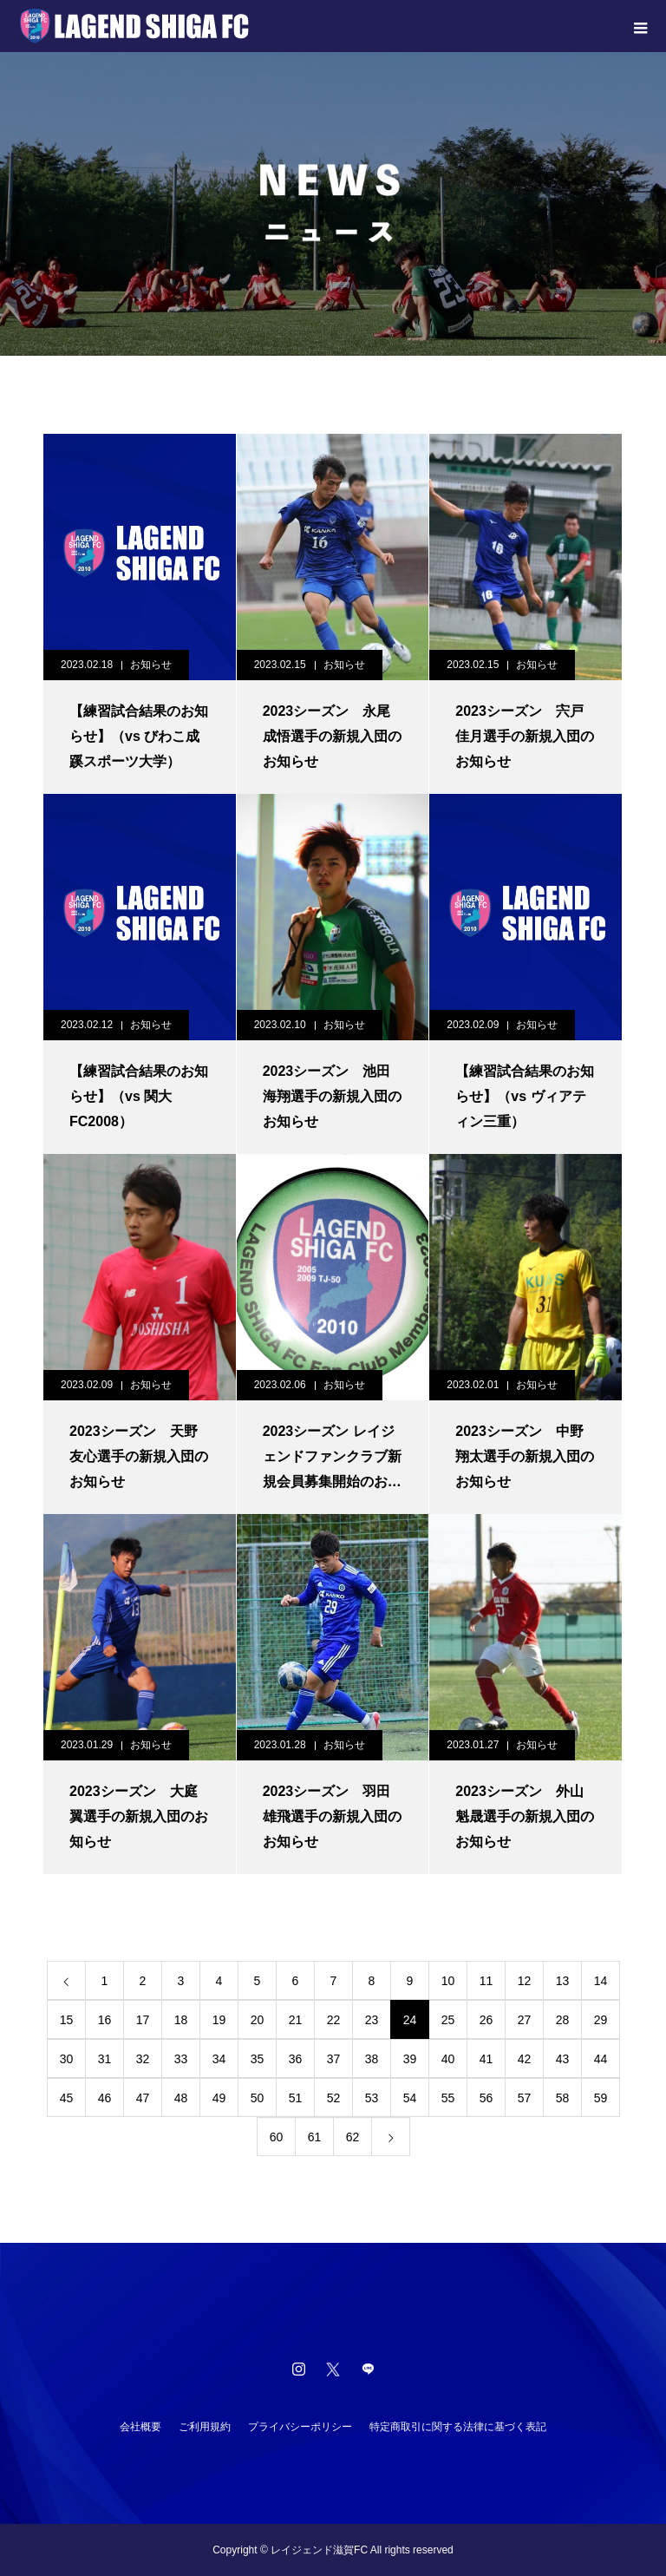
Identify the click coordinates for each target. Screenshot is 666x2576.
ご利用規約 (205, 2427)
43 (563, 2059)
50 (257, 2098)
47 (143, 2098)
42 (525, 2059)
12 (525, 1981)
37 (334, 2059)
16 (105, 2020)
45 (67, 2098)
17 (143, 2020)
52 (334, 2098)
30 (67, 2059)
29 (601, 2020)
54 (410, 2098)
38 (372, 2059)
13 (563, 1981)
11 (486, 1981)
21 (296, 2020)
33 (181, 2059)
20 (257, 2020)
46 (105, 2098)
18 (181, 2020)
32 (143, 2059)
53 (372, 2098)
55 (448, 2098)
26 (486, 2020)
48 (181, 2098)
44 (601, 2059)
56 (486, 2098)
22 (334, 2020)
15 (67, 2020)
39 (410, 2059)
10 (448, 1981)
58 (563, 2098)
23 (372, 2020)
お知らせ (151, 665)
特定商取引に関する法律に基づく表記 (457, 2427)
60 (277, 2137)
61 (315, 2137)
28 (563, 2020)
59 (601, 2098)
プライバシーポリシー (300, 2427)
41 (486, 2059)
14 (601, 1981)
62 (353, 2137)
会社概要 (140, 2427)
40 (448, 2059)
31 (105, 2059)
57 (525, 2098)
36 (296, 2059)
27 (525, 2020)
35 (257, 2059)
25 (448, 2020)
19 (219, 2020)
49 (219, 2098)
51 (296, 2098)
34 (219, 2059)
